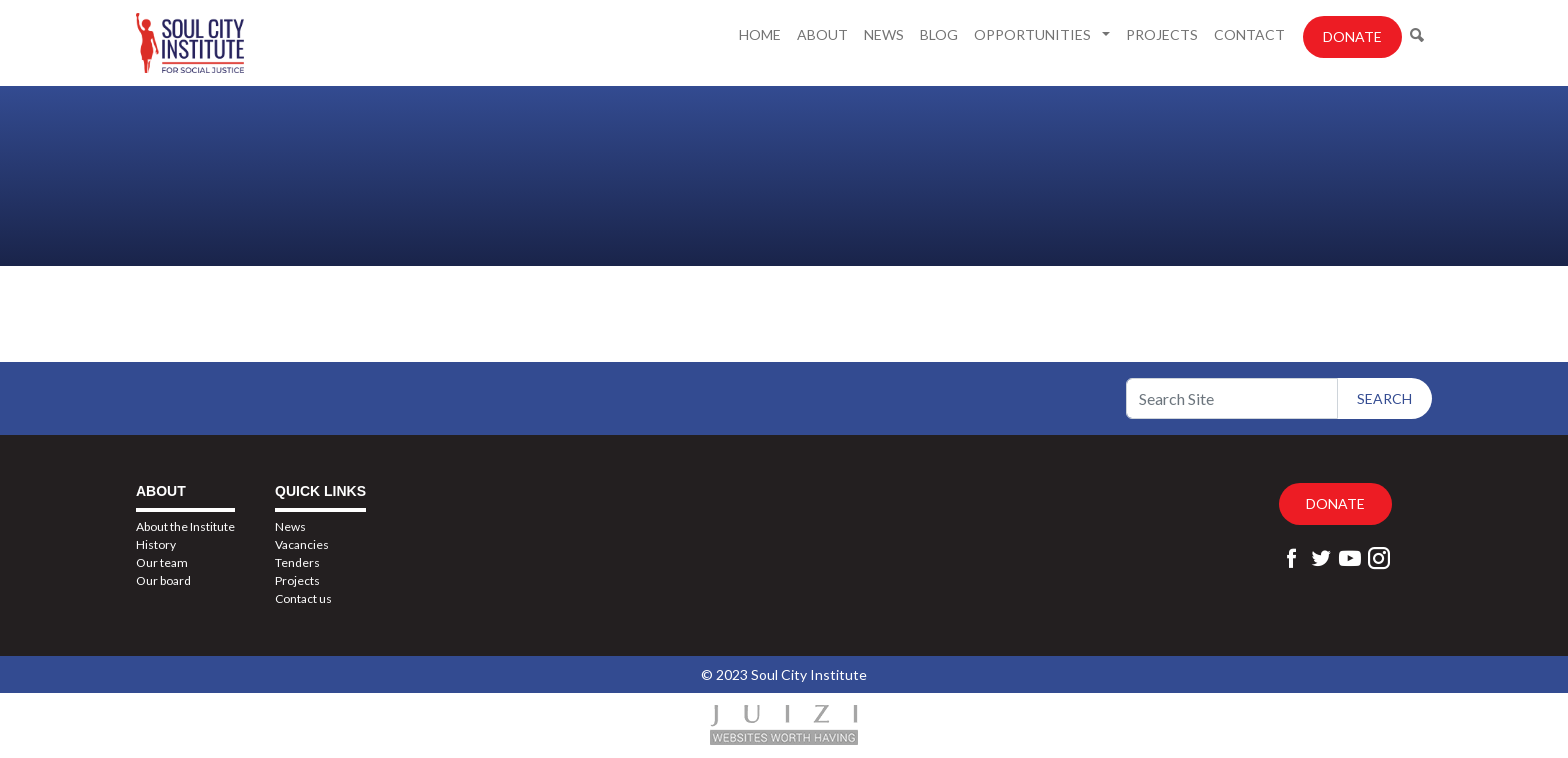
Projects (1162, 34)
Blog (939, 34)
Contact (1249, 34)
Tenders (297, 562)
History (156, 544)
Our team (162, 562)
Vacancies (302, 544)
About (822, 34)
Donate (1352, 36)
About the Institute (185, 526)
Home (760, 34)
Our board (163, 580)
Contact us (303, 598)
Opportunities (1034, 34)
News (884, 34)
